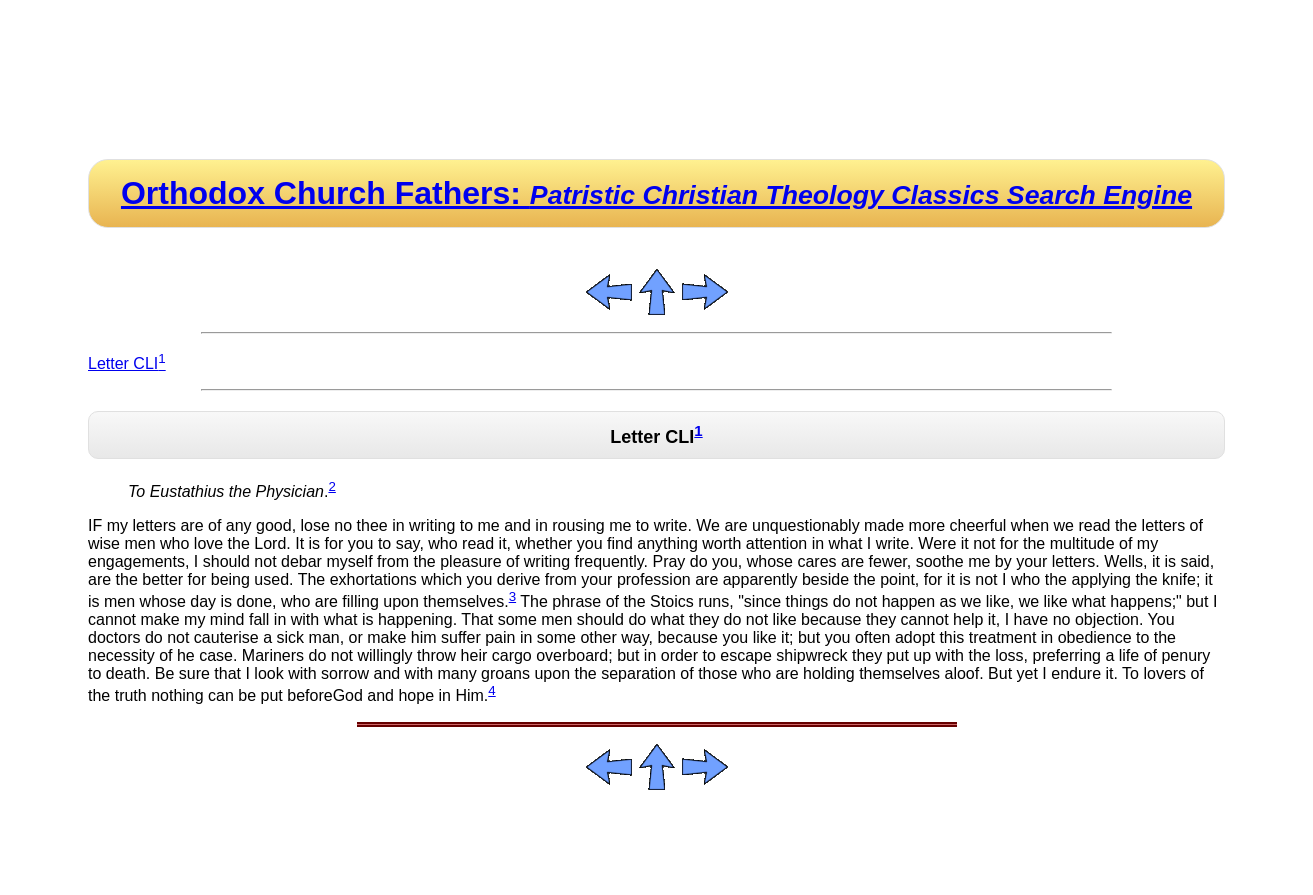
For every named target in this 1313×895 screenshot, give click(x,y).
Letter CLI (127, 363)
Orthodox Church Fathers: (656, 193)
